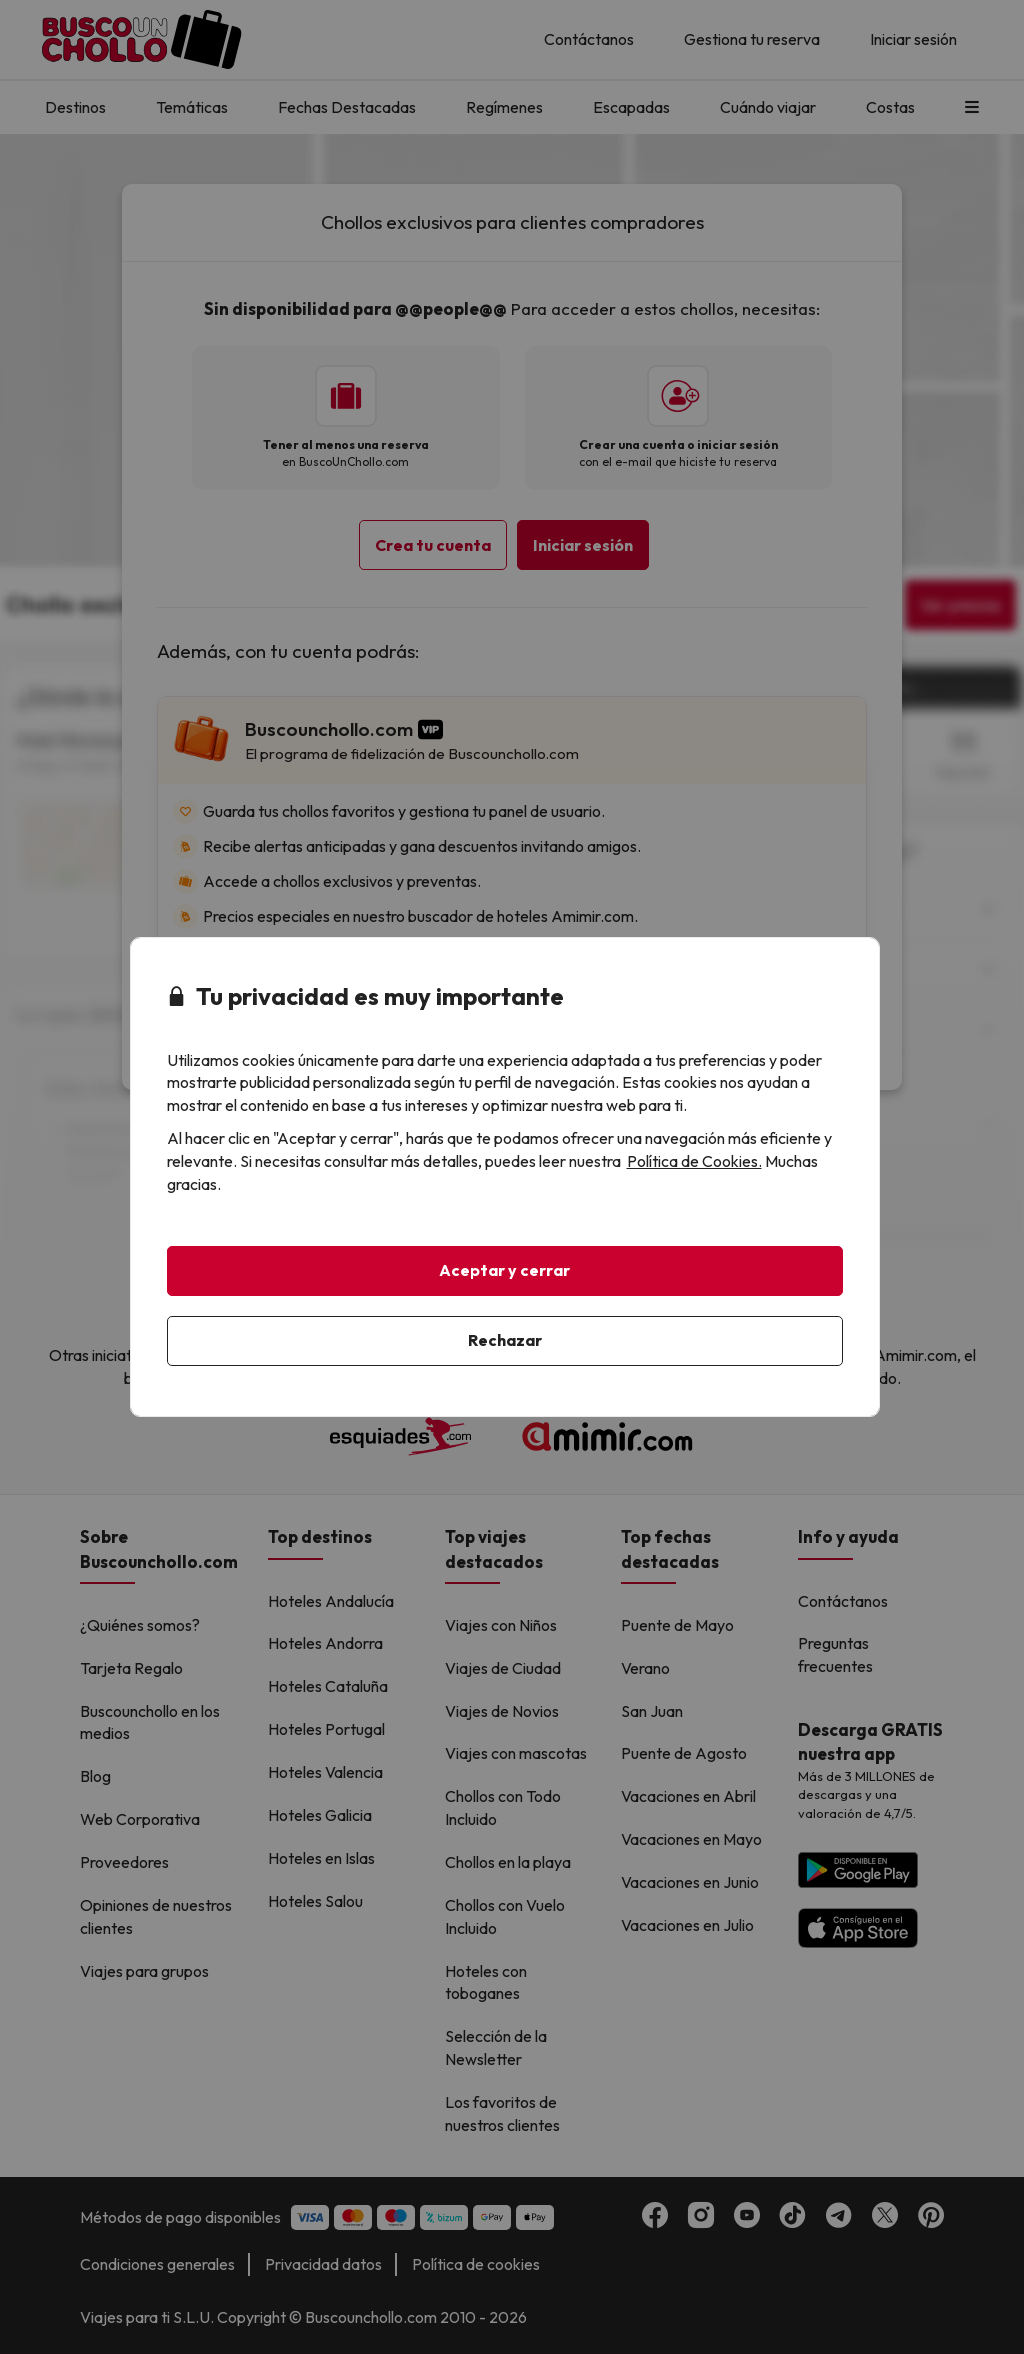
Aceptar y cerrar (504, 1270)
